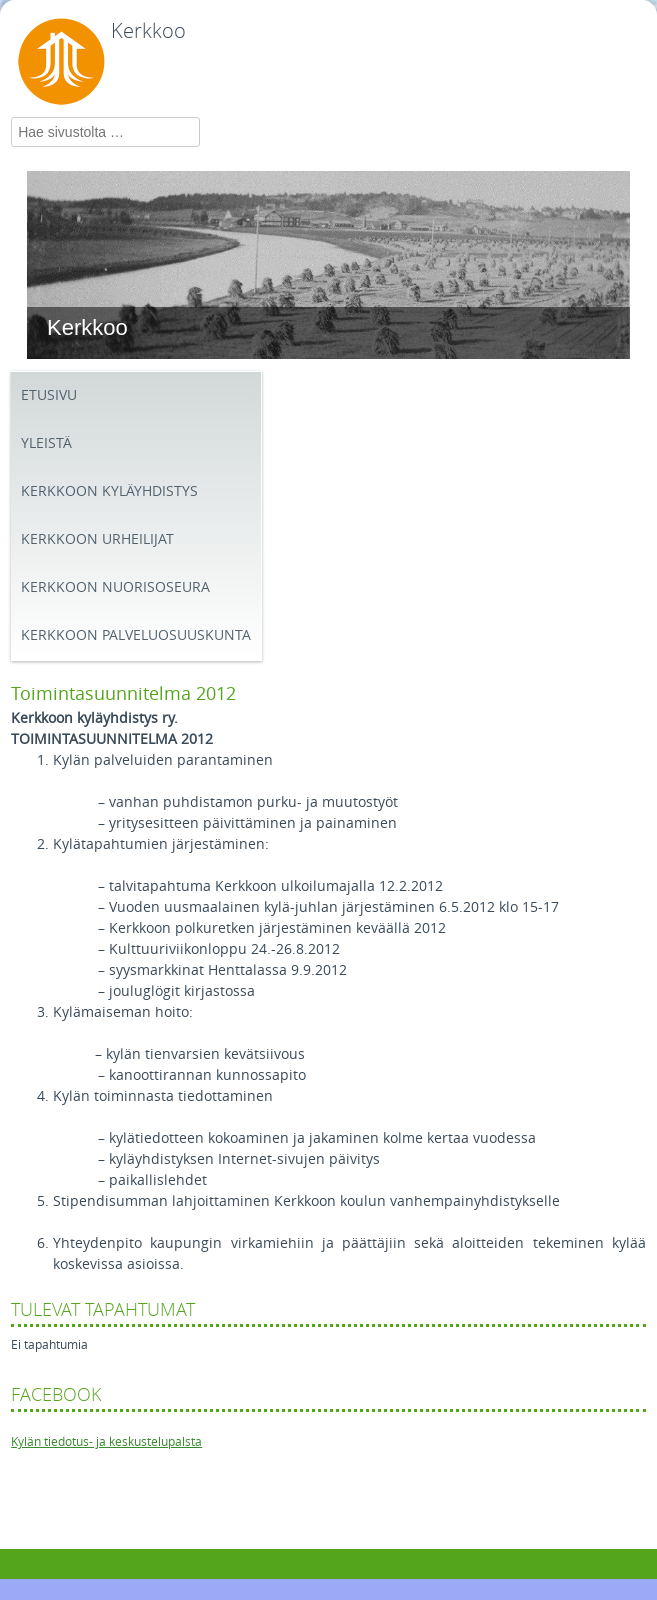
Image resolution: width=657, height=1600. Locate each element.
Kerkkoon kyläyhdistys (109, 491)
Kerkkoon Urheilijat (97, 539)
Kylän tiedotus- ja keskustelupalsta (106, 1442)
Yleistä (46, 443)
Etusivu (49, 395)
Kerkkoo (148, 31)
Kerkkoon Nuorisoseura (115, 587)
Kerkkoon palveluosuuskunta (136, 635)
